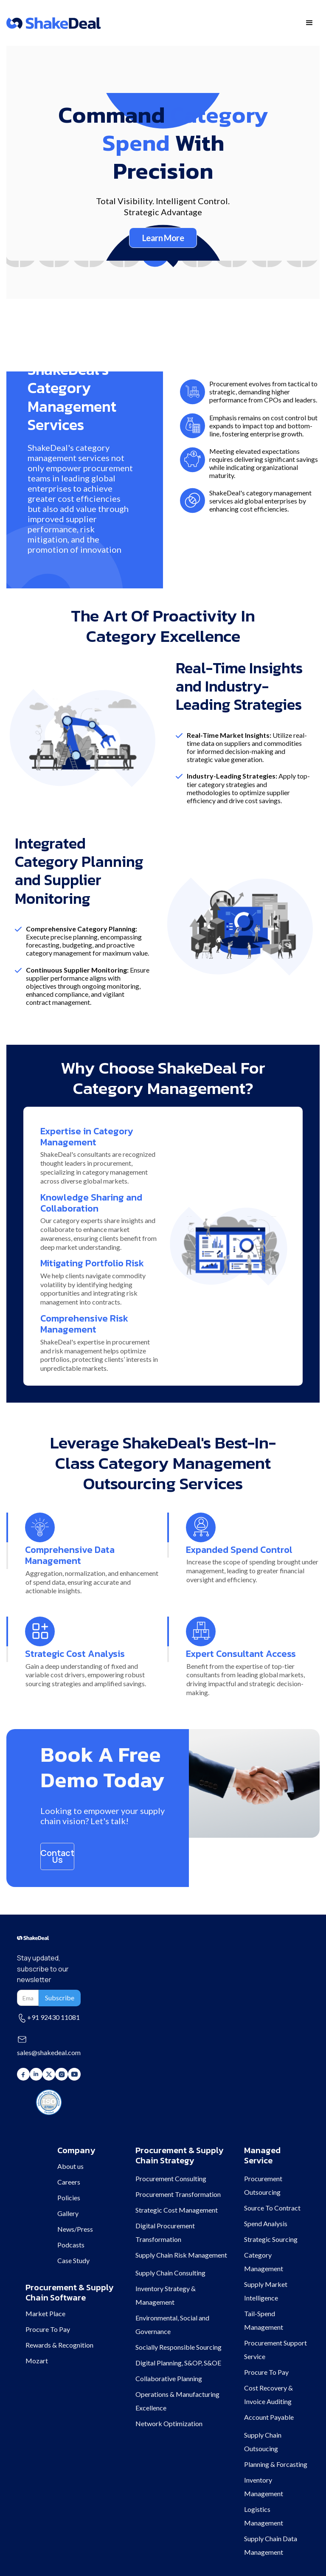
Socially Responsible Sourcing (178, 2347)
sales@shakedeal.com (49, 2052)
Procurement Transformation (178, 2194)
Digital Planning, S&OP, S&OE (178, 2363)
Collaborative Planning (168, 2378)
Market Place (45, 2313)
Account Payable (269, 2417)
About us (70, 2166)
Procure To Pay (47, 2329)
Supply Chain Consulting (170, 2273)
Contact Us (57, 1856)
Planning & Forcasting (275, 2464)
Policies (68, 2198)
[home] (53, 23)
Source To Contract (272, 2208)
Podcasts (70, 2245)
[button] (309, 23)
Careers (68, 2182)
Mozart (36, 2361)
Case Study (73, 2260)
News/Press (75, 2229)
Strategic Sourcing (271, 2239)
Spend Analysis (265, 2223)
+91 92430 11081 (53, 2017)
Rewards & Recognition (59, 2345)
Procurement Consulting (170, 2178)
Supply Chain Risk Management (181, 2255)
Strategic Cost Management (176, 2210)
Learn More (163, 238)
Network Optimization (168, 2423)
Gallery (68, 2213)
